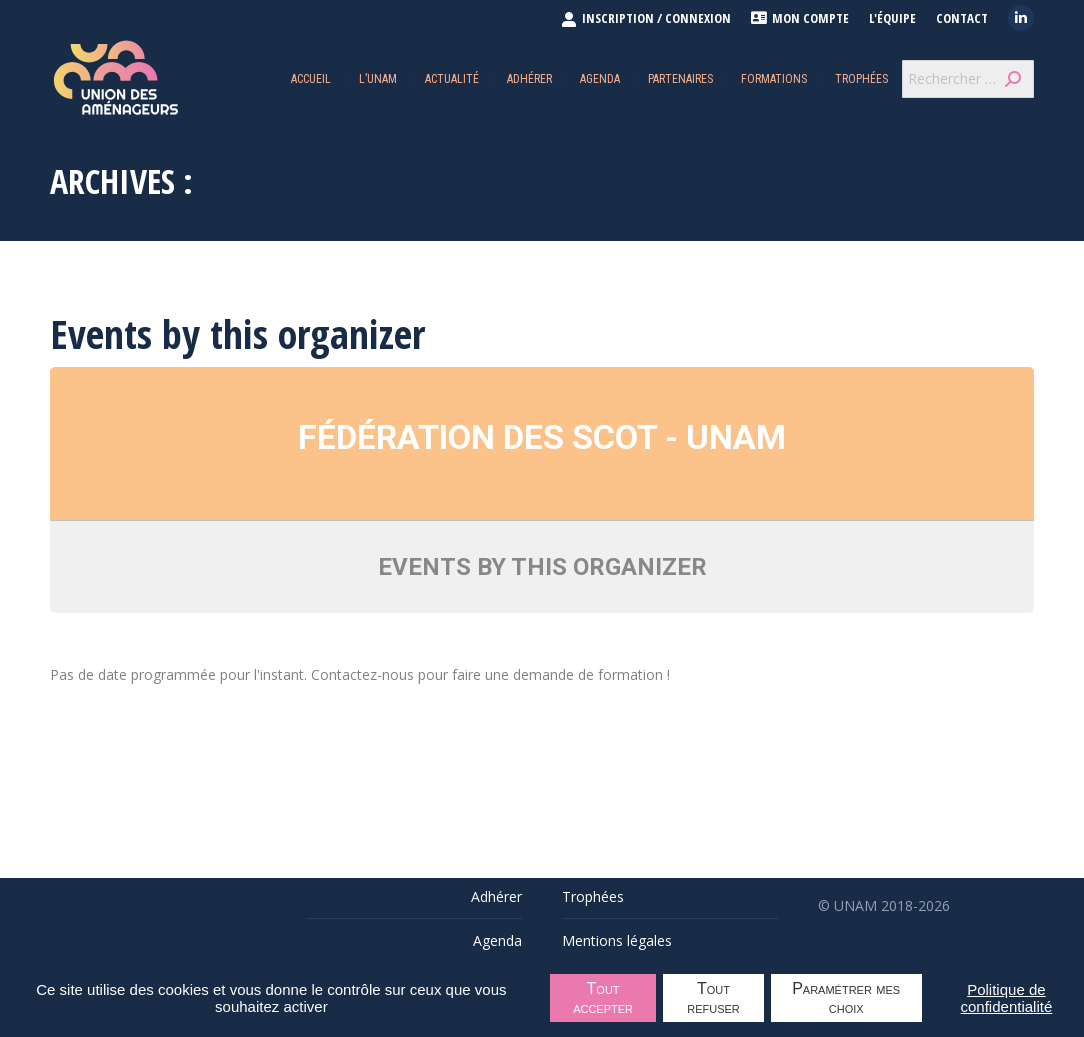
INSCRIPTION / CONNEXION (646, 18)
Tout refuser (713, 998)
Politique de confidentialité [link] (1007, 998)
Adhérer (496, 896)
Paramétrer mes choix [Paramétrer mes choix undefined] (846, 998)
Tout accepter (603, 998)
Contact (962, 18)
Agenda (497, 940)
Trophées (593, 896)
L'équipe (892, 18)
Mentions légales (617, 940)
